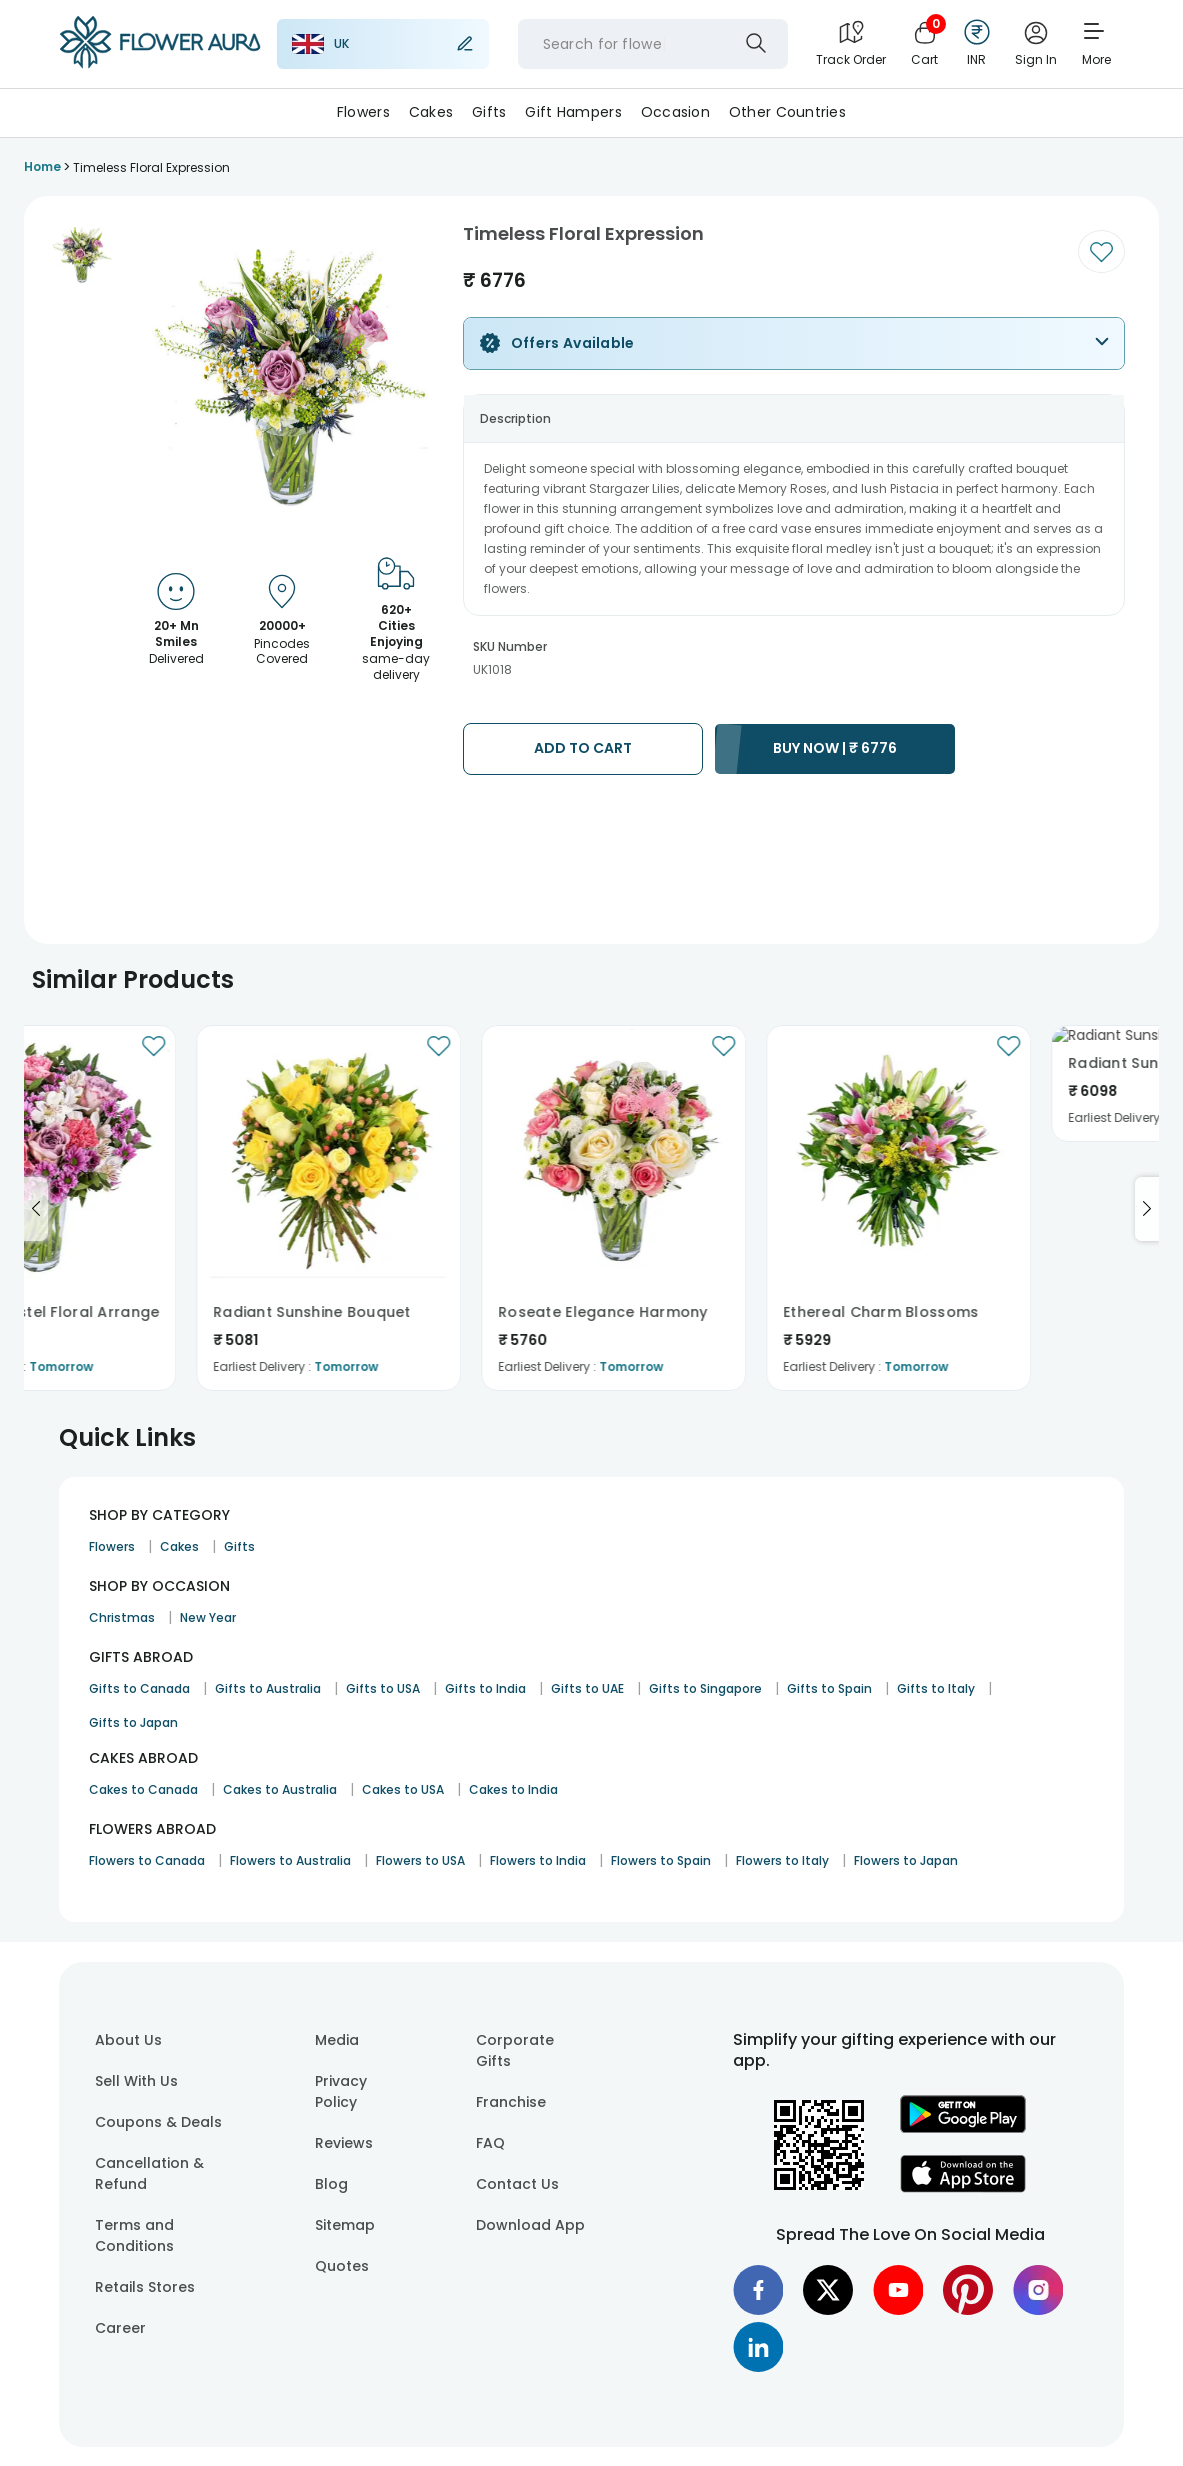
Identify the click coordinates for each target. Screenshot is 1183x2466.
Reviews (344, 2143)
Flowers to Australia (290, 1860)
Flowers (363, 112)
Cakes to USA (403, 1789)
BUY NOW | (835, 748)
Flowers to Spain (661, 1860)
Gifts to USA (383, 1688)
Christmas (122, 1617)
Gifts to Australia (268, 1688)
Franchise (511, 2102)
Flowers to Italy (782, 1860)
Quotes (342, 2266)
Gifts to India (485, 1688)
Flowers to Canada (147, 1860)
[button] (82, 255)
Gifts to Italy (936, 1688)
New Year (208, 1617)
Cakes (431, 112)
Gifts (489, 112)
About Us (128, 2040)
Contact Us (517, 2184)
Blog (331, 2184)
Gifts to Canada (139, 1688)
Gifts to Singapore (705, 1688)
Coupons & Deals (158, 2122)
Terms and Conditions (134, 2235)
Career (120, 2328)
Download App (530, 2225)
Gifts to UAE (587, 1688)
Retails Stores (145, 2287)
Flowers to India (538, 1860)
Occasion (675, 112)
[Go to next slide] (1147, 1209)
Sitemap (345, 2225)
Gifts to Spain (829, 1688)
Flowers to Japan (906, 1860)
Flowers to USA (420, 1860)
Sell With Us (136, 2081)
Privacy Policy (341, 2091)
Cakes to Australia (280, 1789)
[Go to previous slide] (36, 1209)
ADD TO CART (583, 748)
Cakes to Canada (143, 1789)
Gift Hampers (573, 112)
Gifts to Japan (133, 1722)
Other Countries (787, 112)
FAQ (490, 2143)
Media (337, 2040)
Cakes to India (513, 1789)
